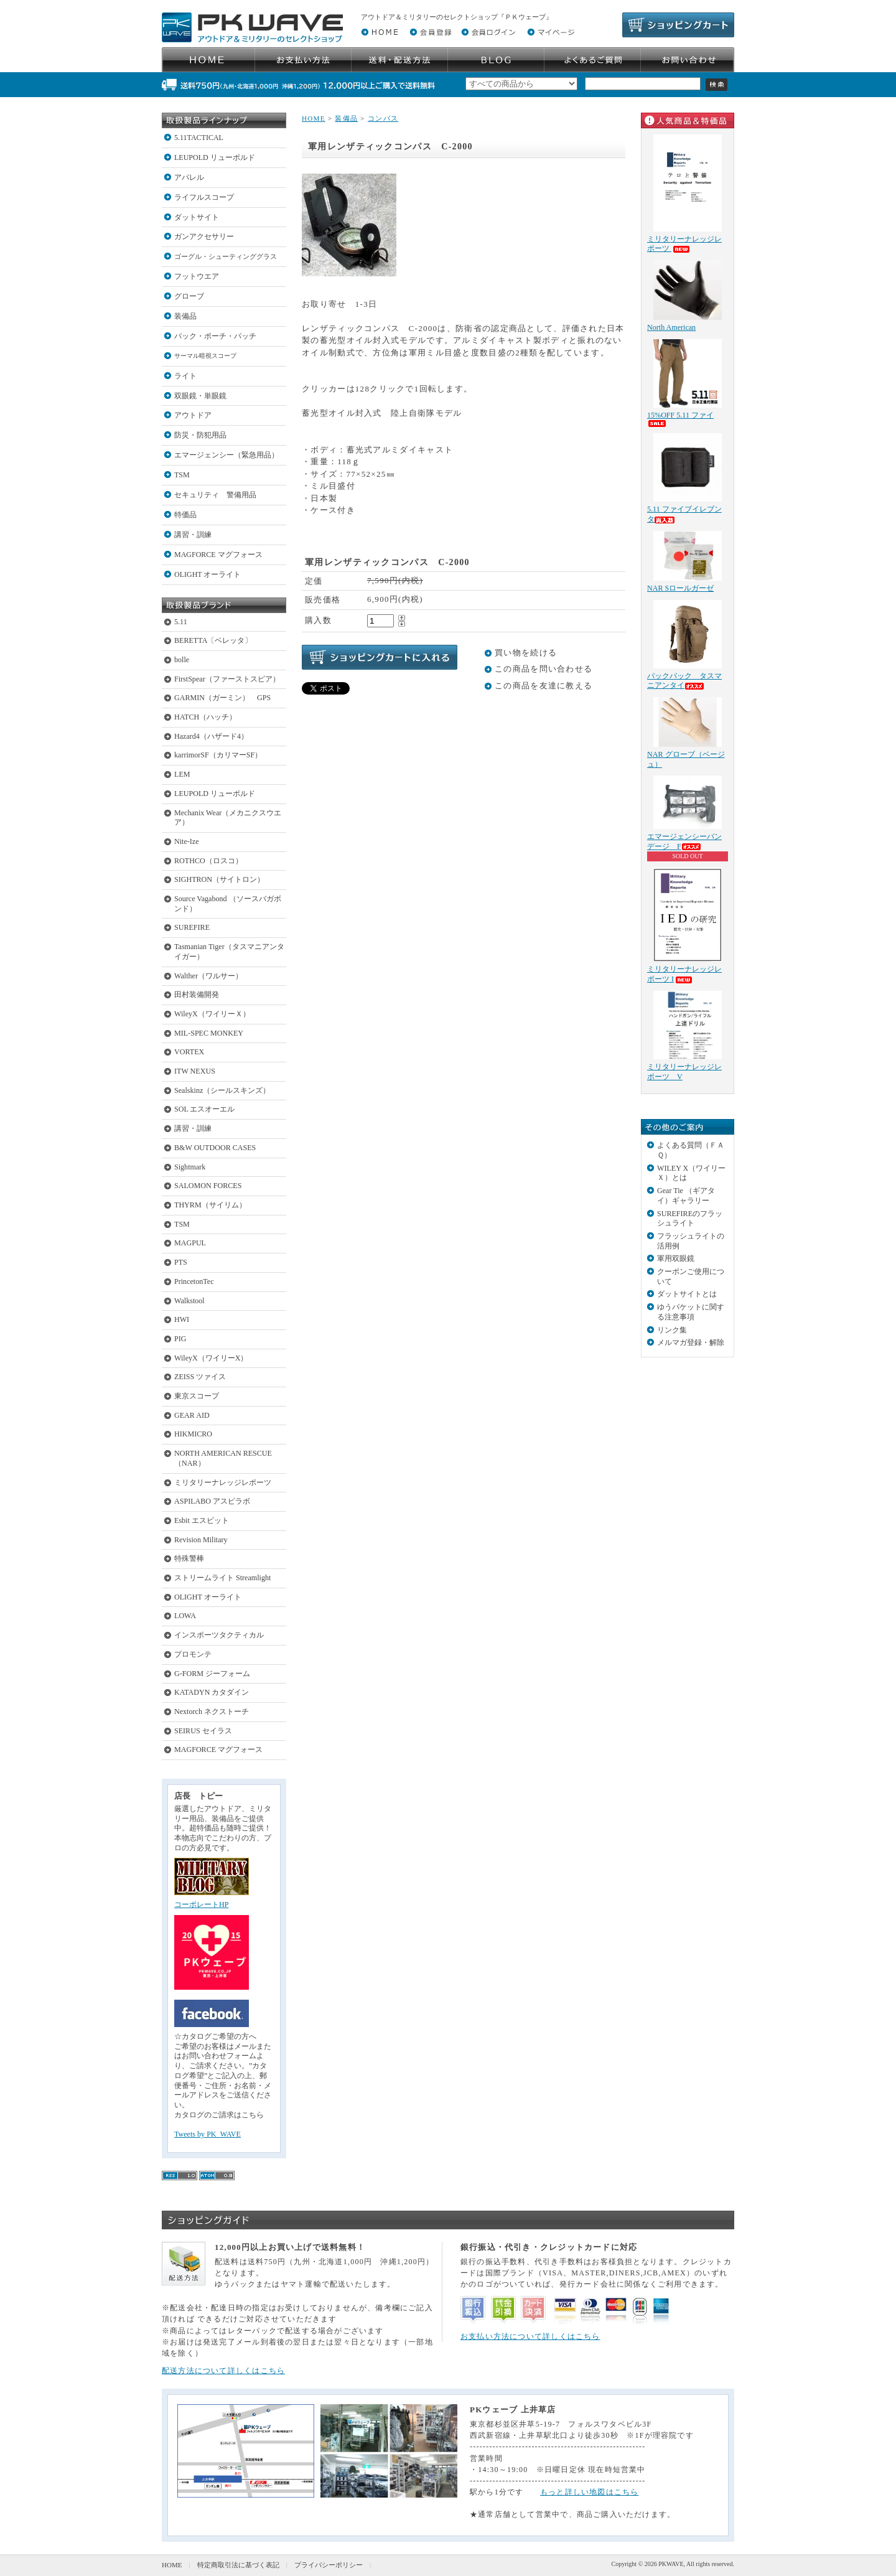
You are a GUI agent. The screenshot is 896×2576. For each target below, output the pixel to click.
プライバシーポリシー (328, 2565)
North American (671, 327)
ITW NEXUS (194, 1071)
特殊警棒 (189, 1558)
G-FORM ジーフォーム (212, 1673)
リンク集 (672, 1330)
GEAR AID (192, 1415)
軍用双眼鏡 (675, 1258)
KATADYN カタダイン (211, 1692)
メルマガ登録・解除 (690, 1342)
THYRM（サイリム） (210, 1205)
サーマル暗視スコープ (205, 355)
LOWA (185, 1615)
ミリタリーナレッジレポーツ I (684, 974)
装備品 (185, 316)
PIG (180, 1338)
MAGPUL (190, 1243)
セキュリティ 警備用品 (215, 494)
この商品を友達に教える (543, 685)
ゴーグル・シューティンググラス (225, 256)
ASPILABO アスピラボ (212, 1501)
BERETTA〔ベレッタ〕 (213, 640)
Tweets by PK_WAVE (207, 2134)
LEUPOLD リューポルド (214, 157)
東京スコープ (196, 1396)
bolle (181, 659)
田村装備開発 (196, 994)
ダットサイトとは (687, 1294)
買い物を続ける (526, 652)
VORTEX (189, 1051)
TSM (182, 475)
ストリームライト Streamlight (222, 1577)
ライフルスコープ (204, 197)
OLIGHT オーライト (207, 574)
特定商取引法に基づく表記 (238, 2565)
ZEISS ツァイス (200, 1376)
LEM (182, 774)
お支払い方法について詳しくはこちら (530, 2336)
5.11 (180, 621)
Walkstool (189, 1300)
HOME (313, 118)
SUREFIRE (192, 927)
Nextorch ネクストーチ (211, 1711)
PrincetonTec (194, 1281)
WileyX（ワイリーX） (211, 1358)
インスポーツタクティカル (219, 1635)
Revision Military (201, 1539)
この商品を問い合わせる (543, 668)
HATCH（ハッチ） (205, 717)
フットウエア (196, 276)
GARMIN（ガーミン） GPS (222, 697)
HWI (181, 1319)
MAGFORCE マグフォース (218, 554)
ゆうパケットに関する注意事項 (690, 1312)
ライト (185, 376)
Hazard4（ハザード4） (211, 736)
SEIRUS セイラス (203, 1730)
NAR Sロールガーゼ (680, 588)
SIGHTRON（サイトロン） (219, 879)
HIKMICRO (193, 1434)
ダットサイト (196, 217)
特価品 (185, 514)
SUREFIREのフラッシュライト (689, 1218)
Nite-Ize (186, 841)
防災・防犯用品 (200, 435)
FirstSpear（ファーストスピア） (227, 679)
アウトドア (193, 415)
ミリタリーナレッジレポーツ (222, 1482)
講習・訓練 (193, 534)
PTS (180, 1262)
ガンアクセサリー (204, 236)
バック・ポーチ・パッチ (215, 336)
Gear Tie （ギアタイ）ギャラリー (686, 1195)
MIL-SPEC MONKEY (208, 1033)
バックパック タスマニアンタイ (684, 681)
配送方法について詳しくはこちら (223, 2370)
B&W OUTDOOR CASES (215, 1147)
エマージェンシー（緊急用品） (226, 455)
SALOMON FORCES (207, 1185)
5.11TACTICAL (198, 137)
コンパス (383, 118)
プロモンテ (193, 1654)
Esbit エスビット (201, 1520)
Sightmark (189, 1167)
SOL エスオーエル (204, 1109)
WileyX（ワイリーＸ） (212, 1013)
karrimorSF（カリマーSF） (218, 755)
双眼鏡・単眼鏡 (200, 395)
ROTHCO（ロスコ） (208, 860)
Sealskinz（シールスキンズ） (222, 1090)
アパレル (189, 177)
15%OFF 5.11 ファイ (680, 419)
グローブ (189, 296)
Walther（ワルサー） (208, 976)
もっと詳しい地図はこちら (589, 2492)
